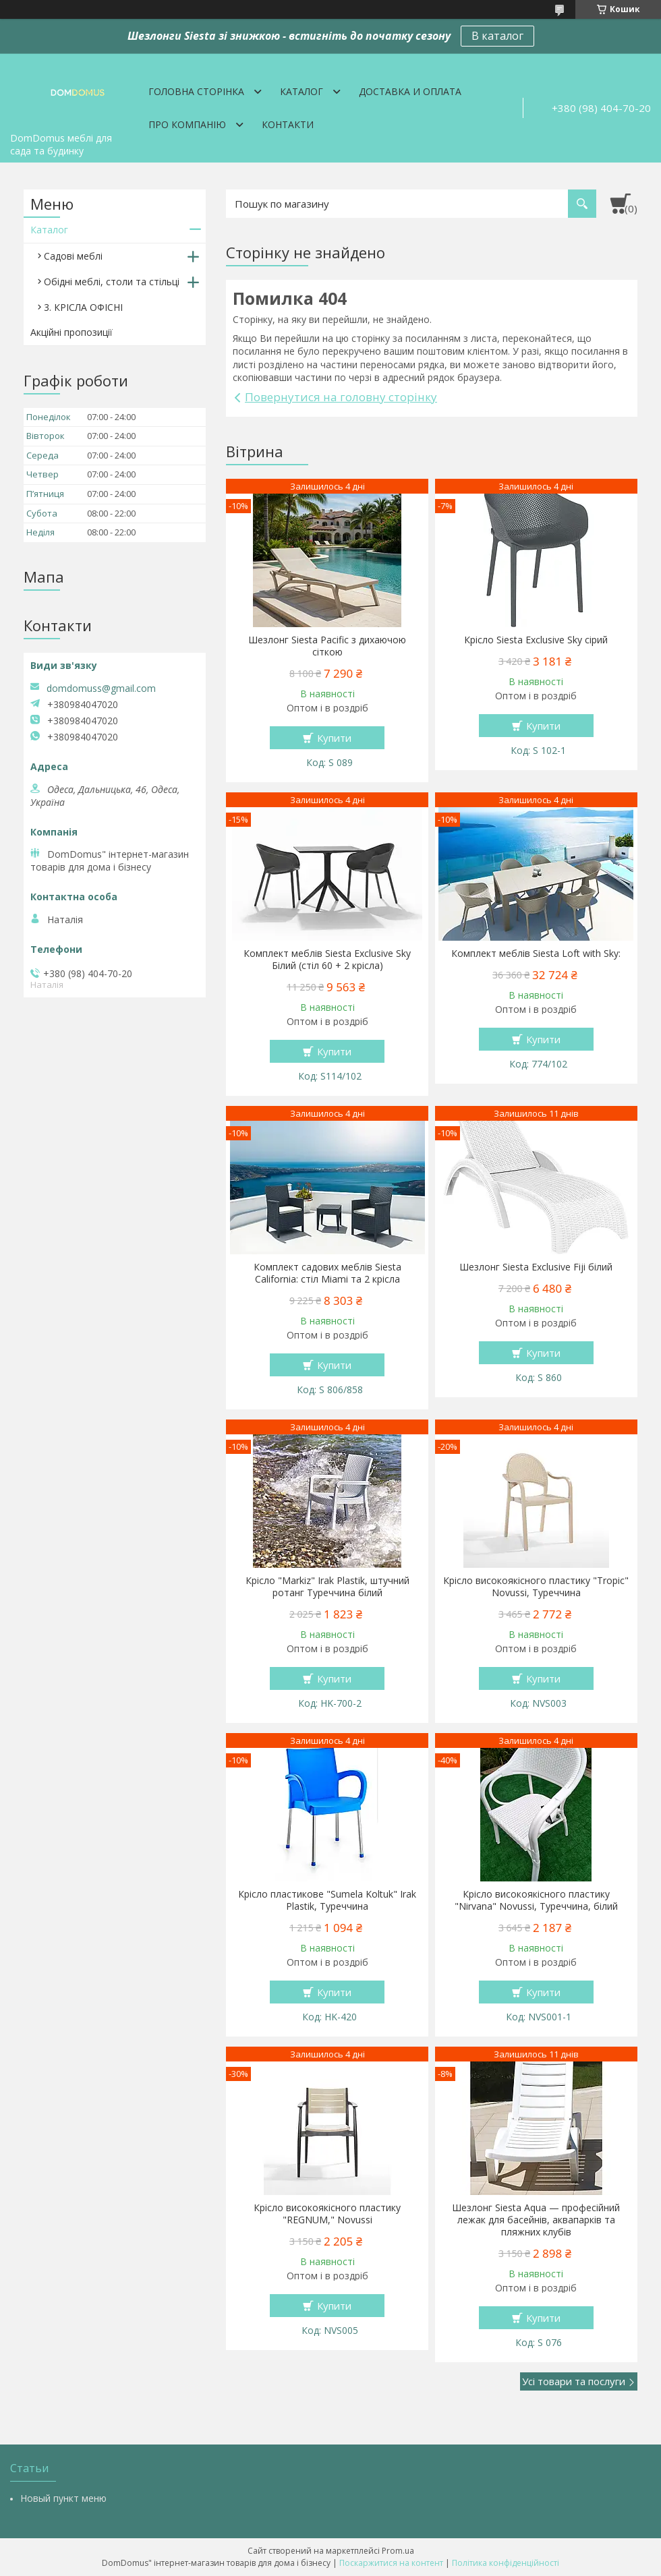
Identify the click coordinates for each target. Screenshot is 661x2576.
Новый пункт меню (63, 2498)
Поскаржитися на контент (391, 2563)
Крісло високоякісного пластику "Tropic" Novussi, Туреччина (536, 1587)
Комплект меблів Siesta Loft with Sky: (536, 953)
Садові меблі (73, 256)
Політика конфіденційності (505, 2563)
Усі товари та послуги (573, 2381)
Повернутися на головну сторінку (341, 397)
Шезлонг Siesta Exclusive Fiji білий (535, 1267)
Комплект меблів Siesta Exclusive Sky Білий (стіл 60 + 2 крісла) (327, 959)
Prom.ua (398, 2550)
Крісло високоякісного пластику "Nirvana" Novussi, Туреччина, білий (536, 1900)
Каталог (301, 91)
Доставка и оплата (410, 91)
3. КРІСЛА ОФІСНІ (83, 307)
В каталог (497, 35)
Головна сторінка (196, 91)
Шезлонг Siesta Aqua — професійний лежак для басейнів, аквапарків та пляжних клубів (536, 2220)
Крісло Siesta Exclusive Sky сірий (536, 640)
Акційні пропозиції (71, 332)
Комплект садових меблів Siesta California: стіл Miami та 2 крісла (327, 1273)
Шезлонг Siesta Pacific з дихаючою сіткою (327, 646)
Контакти (288, 124)
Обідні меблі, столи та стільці (111, 281)
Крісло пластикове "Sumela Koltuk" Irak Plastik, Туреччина (327, 1900)
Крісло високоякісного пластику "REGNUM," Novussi (327, 2214)
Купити (334, 737)
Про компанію (187, 124)
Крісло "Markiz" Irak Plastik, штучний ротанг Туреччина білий (327, 1587)
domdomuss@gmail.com (101, 688)
